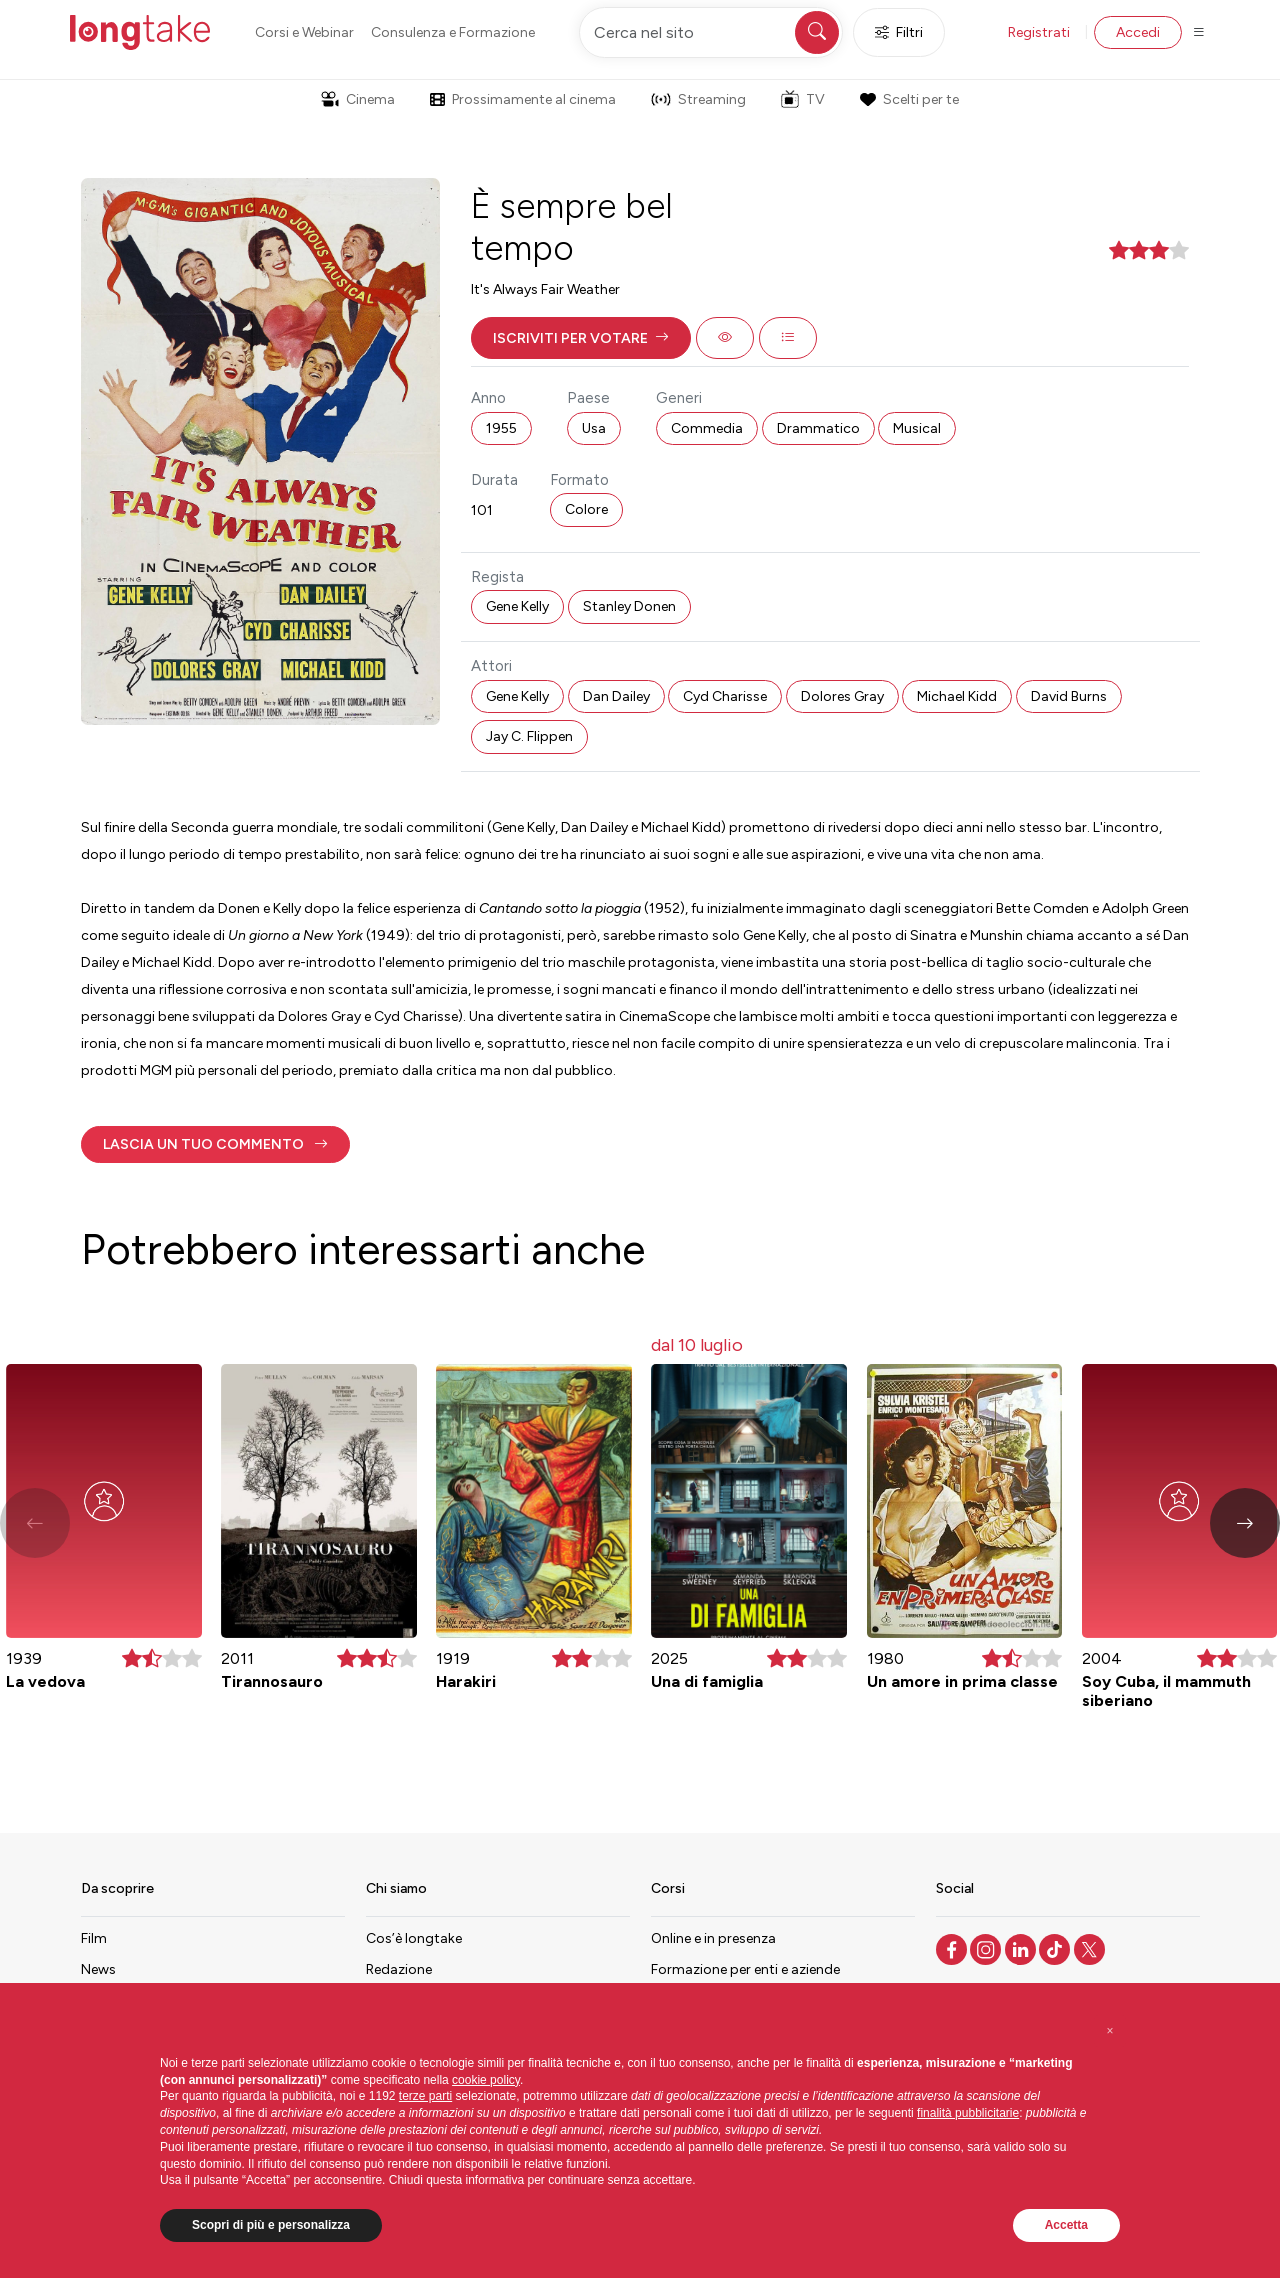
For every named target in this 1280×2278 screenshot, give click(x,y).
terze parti (425, 2096)
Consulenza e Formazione (453, 32)
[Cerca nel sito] (711, 32)
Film (94, 1938)
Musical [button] (917, 428)
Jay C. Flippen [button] (529, 736)
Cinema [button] (358, 99)
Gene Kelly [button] (517, 606)
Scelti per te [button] (909, 99)
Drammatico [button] (818, 428)
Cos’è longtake (414, 1938)
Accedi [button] (1138, 32)
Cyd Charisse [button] (725, 696)
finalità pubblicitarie (968, 2113)
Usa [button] (594, 428)
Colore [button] (586, 509)
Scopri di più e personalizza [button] (271, 2225)
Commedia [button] (707, 428)
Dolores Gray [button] (842, 696)
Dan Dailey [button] (616, 696)
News (98, 1969)
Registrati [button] (1039, 32)
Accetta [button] (1066, 2225)
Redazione (399, 1969)
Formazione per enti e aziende (745, 1969)
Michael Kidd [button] (957, 696)
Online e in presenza (713, 1938)
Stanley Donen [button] (629, 606)
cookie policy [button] (486, 2080)
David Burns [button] (1069, 696)
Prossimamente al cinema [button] (523, 99)
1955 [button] (501, 428)
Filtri (899, 32)
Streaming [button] (698, 99)
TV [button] (803, 99)
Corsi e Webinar (304, 32)
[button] (581, 338)
